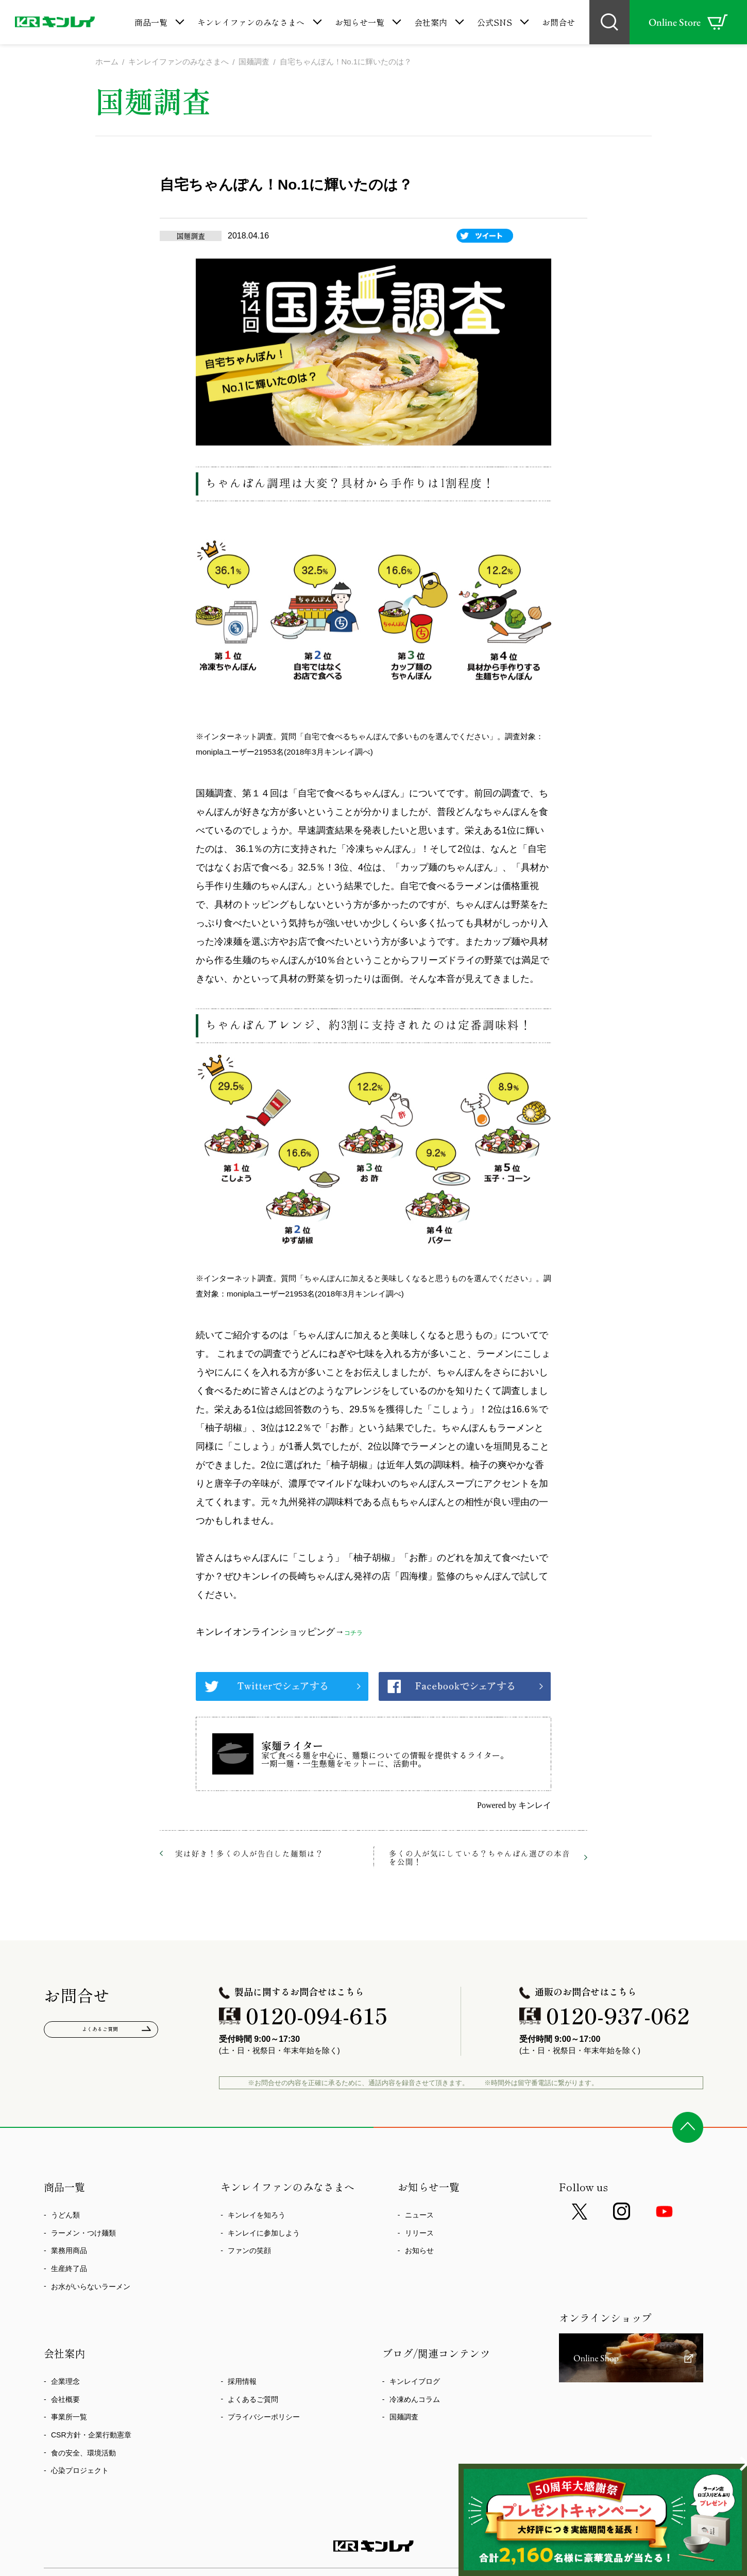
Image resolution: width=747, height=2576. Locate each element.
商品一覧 (150, 22)
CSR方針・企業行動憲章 (91, 2436)
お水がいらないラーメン (90, 2287)
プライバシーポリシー (264, 2418)
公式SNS (494, 22)
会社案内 (430, 22)
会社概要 (65, 2400)
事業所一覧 (69, 2418)
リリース (419, 2234)
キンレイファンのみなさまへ (250, 22)
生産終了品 (69, 2270)
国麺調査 (403, 2418)
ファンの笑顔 (249, 2252)
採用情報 (242, 2383)
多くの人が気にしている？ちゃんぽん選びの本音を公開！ (479, 1858)
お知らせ (419, 2252)
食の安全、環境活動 (83, 2454)
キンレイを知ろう (256, 2216)
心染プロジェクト (80, 2472)
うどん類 (65, 2216)
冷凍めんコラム (414, 2400)
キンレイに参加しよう (264, 2234)
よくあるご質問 (101, 2032)
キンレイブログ (414, 2383)
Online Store (688, 22)
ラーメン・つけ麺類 (83, 2234)
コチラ (358, 1633)
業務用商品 (69, 2252)
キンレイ (534, 1806)
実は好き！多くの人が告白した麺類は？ (249, 1854)
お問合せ (558, 22)
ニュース (419, 2216)
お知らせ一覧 (359, 22)
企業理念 (65, 2383)
